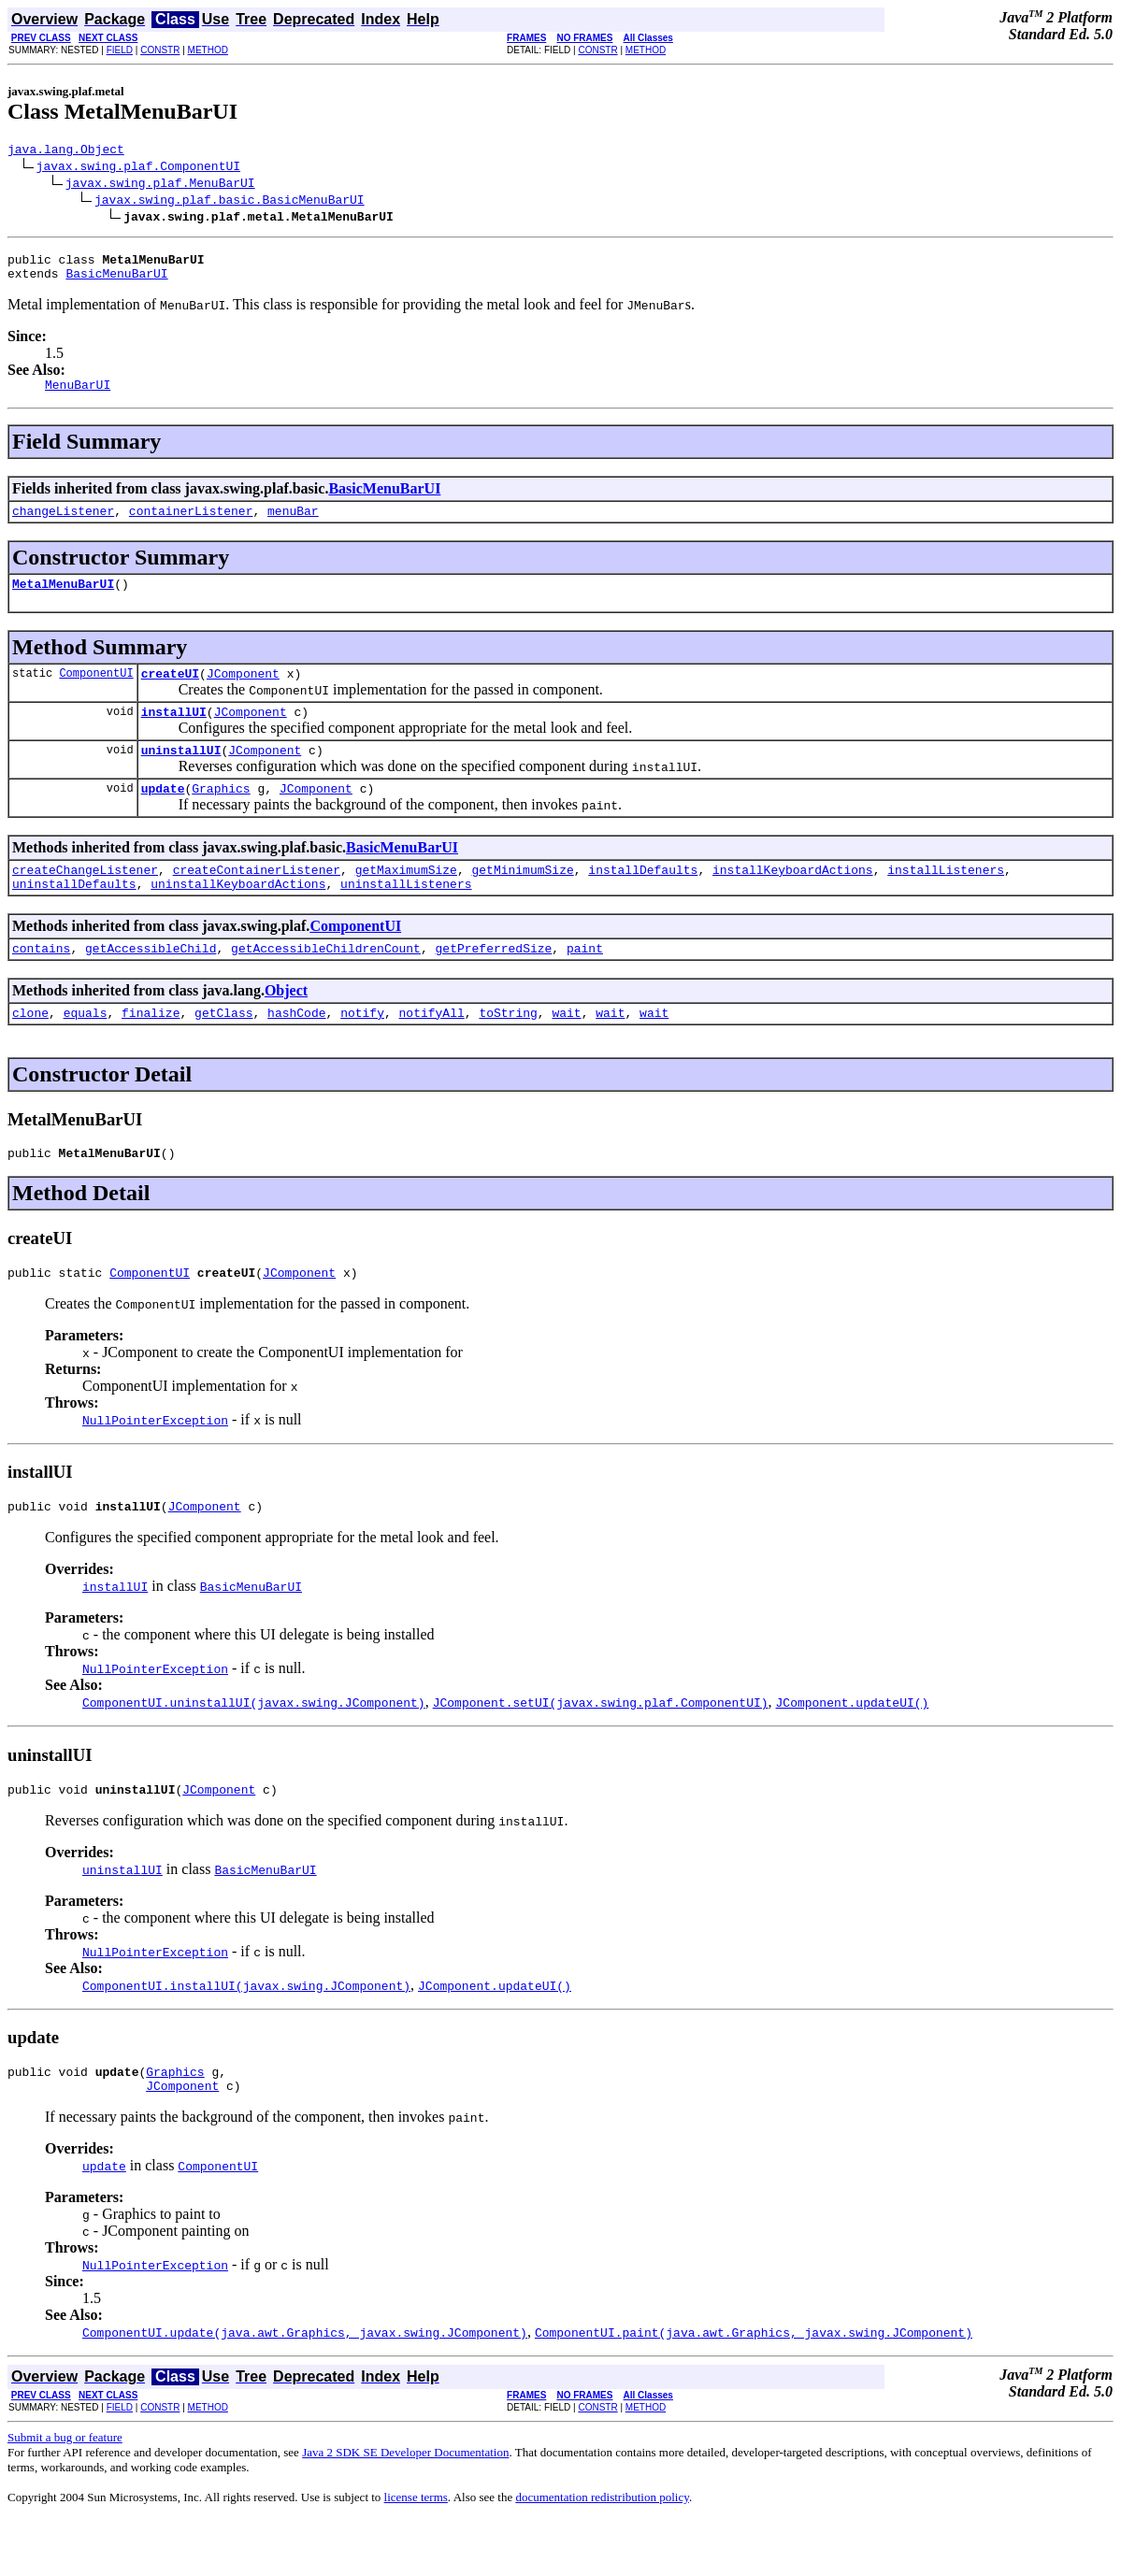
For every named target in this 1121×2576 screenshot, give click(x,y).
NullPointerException (155, 1464)
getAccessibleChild (150, 984)
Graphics (221, 816)
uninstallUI (181, 774)
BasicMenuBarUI (116, 281)
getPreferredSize (493, 984)
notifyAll (432, 1051)
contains (41, 984)
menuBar (293, 524)
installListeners (945, 900)
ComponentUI (96, 692)
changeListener (63, 524)
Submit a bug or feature (64, 2493)
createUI (170, 692)
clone (30, 1051)
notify (362, 1051)
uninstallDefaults (74, 917)
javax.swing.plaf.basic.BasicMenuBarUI (229, 201)
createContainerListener (256, 900)
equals (86, 1051)
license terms (416, 2553)
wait (566, 1051)
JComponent (243, 692)
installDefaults (642, 900)
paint (585, 984)
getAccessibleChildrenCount (326, 984)
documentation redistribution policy (601, 2553)
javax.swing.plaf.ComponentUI (138, 168)
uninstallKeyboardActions (238, 917)
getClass (223, 1051)
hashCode (296, 1051)
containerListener (191, 524)
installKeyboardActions (792, 900)
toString (508, 1051)
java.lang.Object (65, 151)
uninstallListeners (405, 917)
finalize (151, 1051)
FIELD (120, 50)
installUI (174, 733)
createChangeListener (85, 900)
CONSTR (160, 50)
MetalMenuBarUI (63, 600)
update (163, 816)
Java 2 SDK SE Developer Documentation (405, 2508)
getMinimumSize (522, 900)
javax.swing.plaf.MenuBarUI (160, 185)
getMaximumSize (406, 900)
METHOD (208, 50)
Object (286, 1027)
